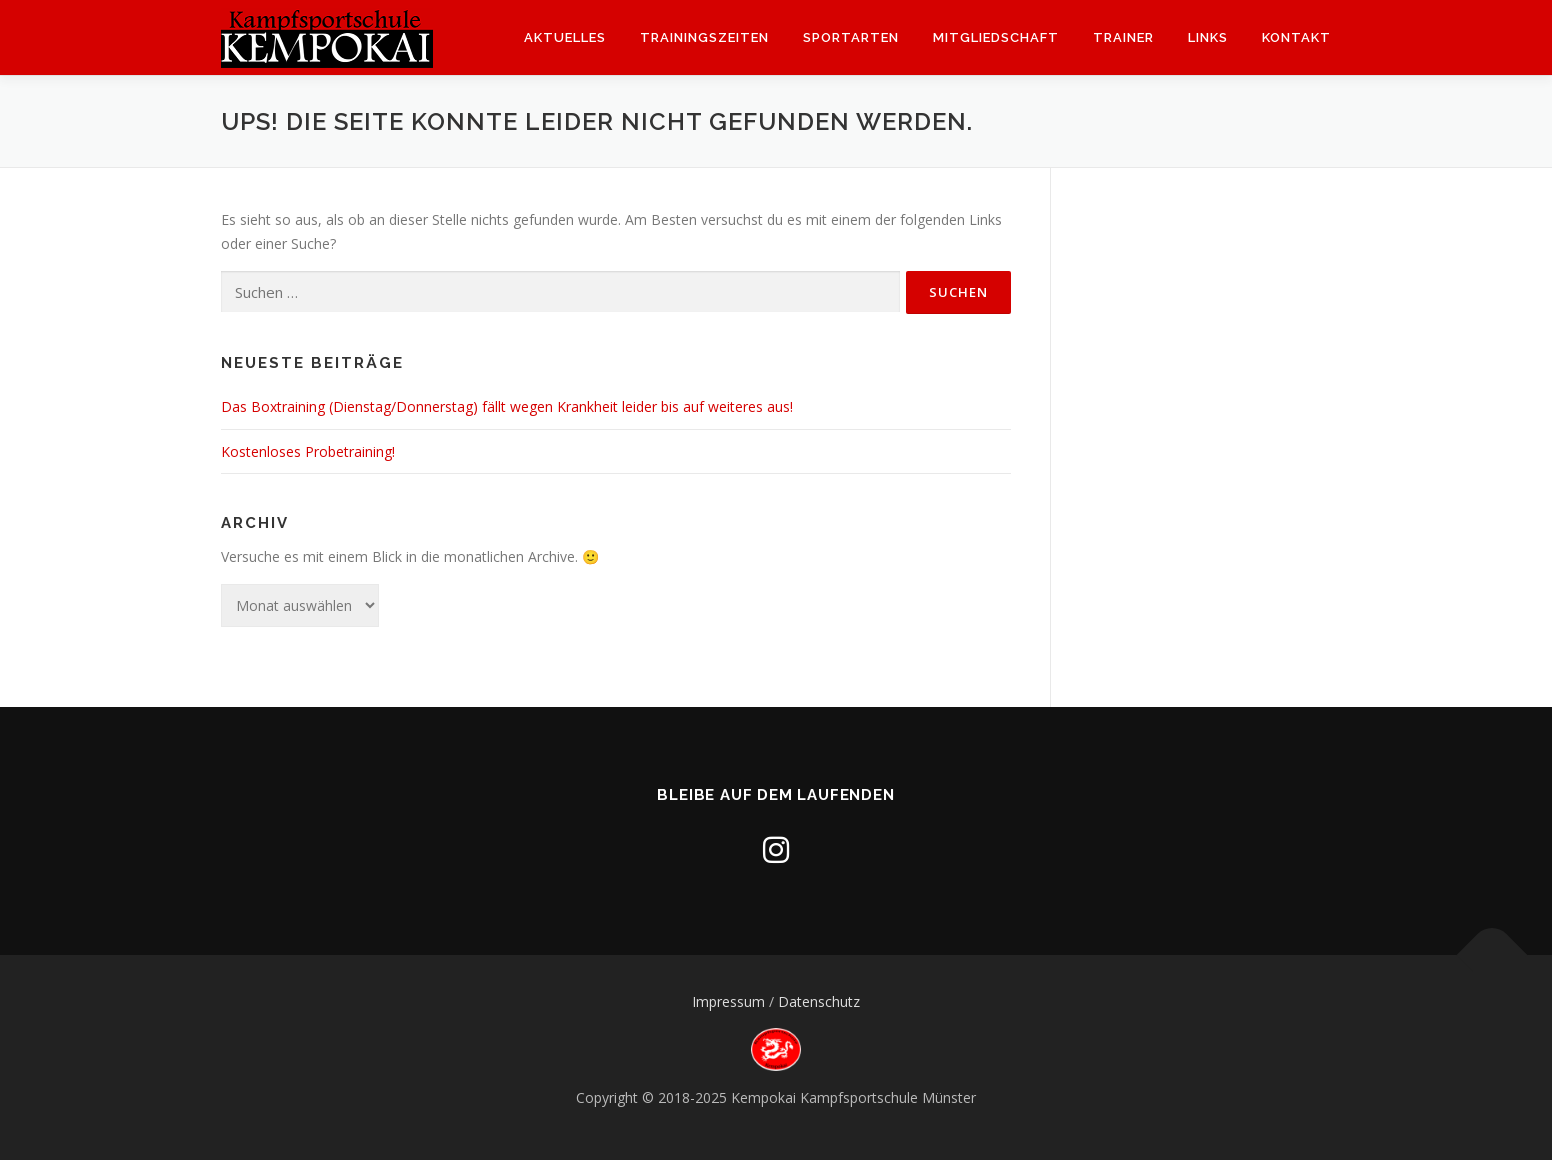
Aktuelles (565, 37)
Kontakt (1296, 37)
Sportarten (851, 37)
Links (1208, 37)
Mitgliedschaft (996, 37)
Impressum (728, 1001)
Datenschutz (819, 1001)
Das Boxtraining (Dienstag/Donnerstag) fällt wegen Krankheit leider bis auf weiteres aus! (507, 406)
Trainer (1123, 37)
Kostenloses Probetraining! (308, 451)
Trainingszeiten (704, 37)
